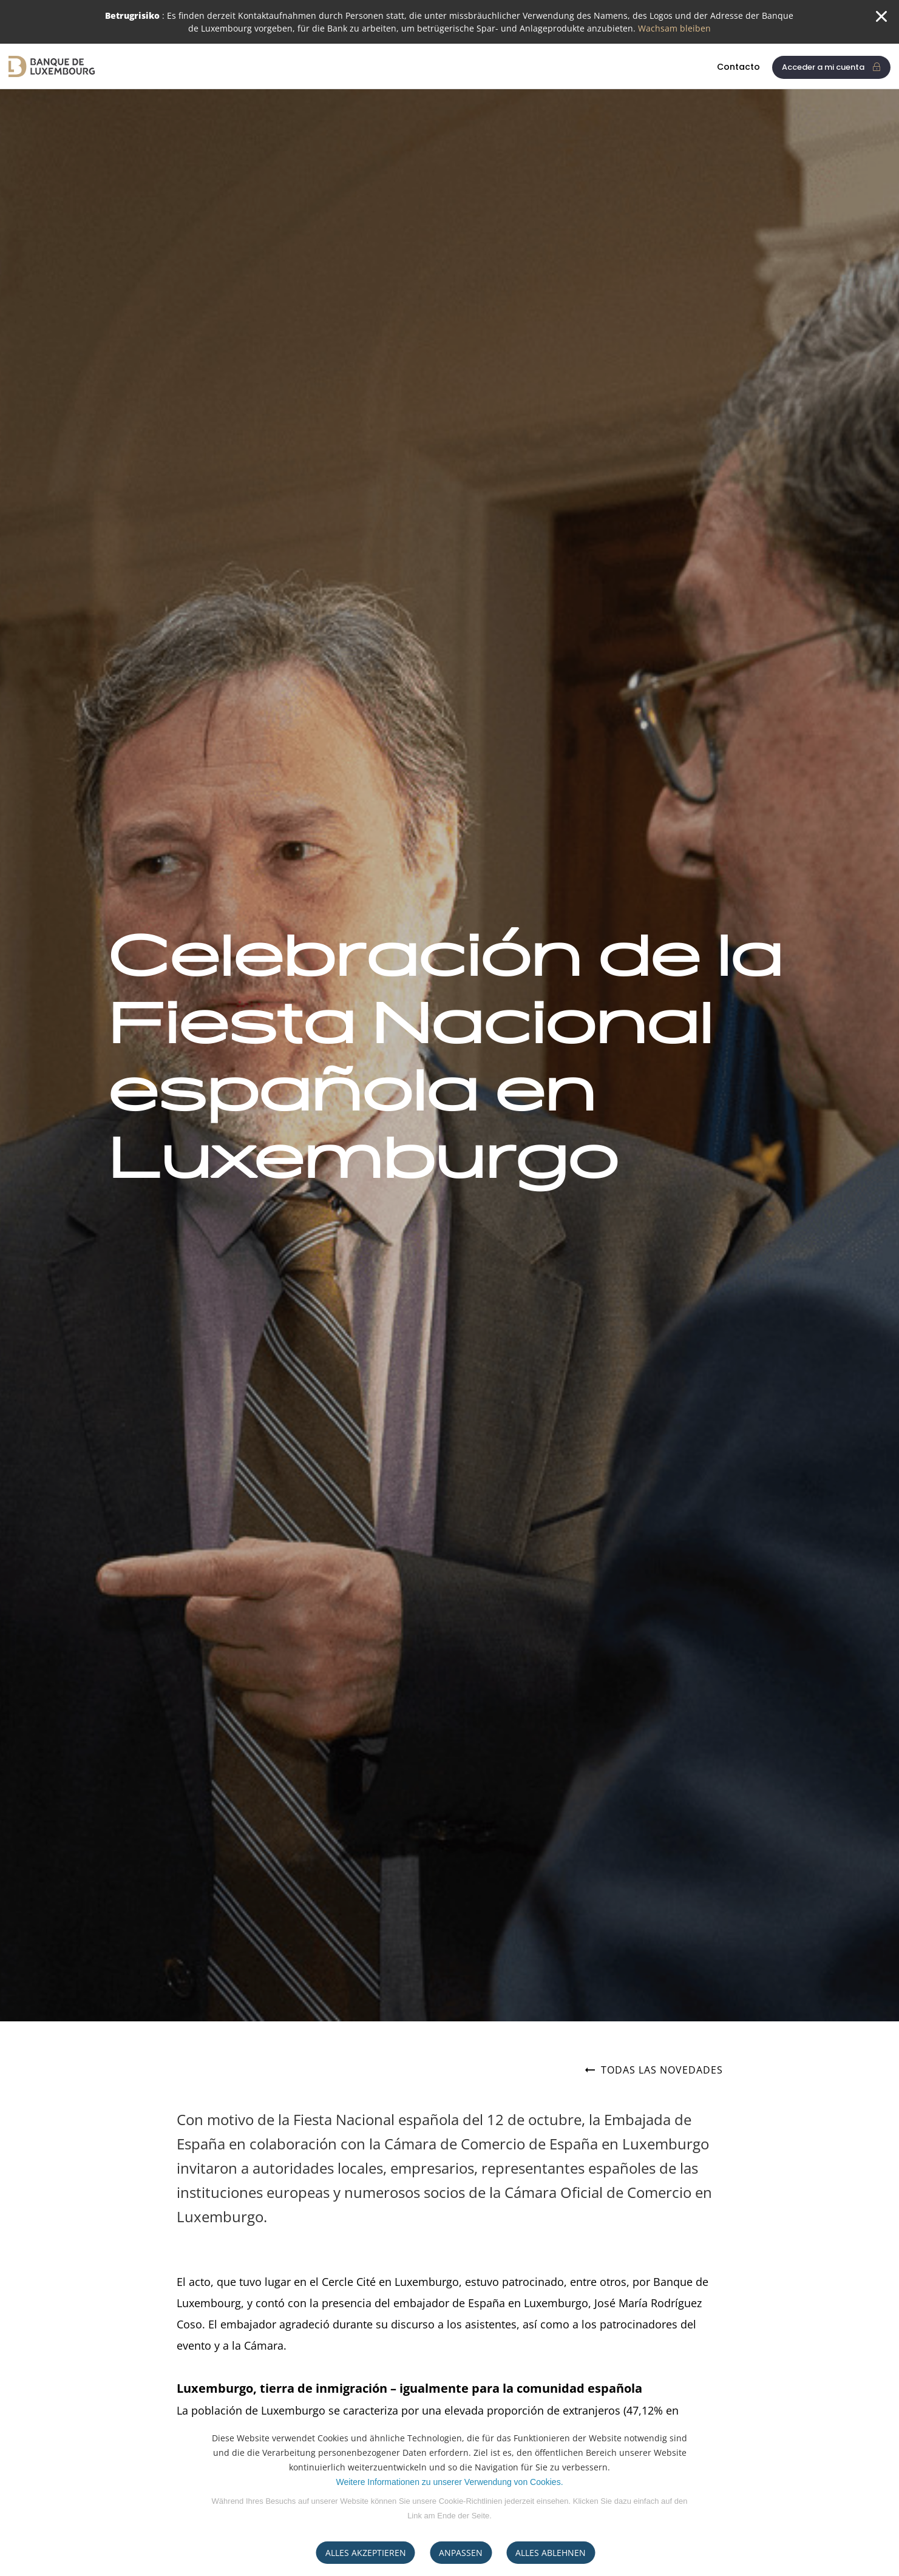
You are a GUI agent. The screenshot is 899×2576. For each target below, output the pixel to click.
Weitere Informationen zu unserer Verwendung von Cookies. (449, 2482)
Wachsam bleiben (674, 28)
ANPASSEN (461, 2552)
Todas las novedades (654, 2070)
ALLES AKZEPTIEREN (365, 2552)
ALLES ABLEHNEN (550, 2552)
